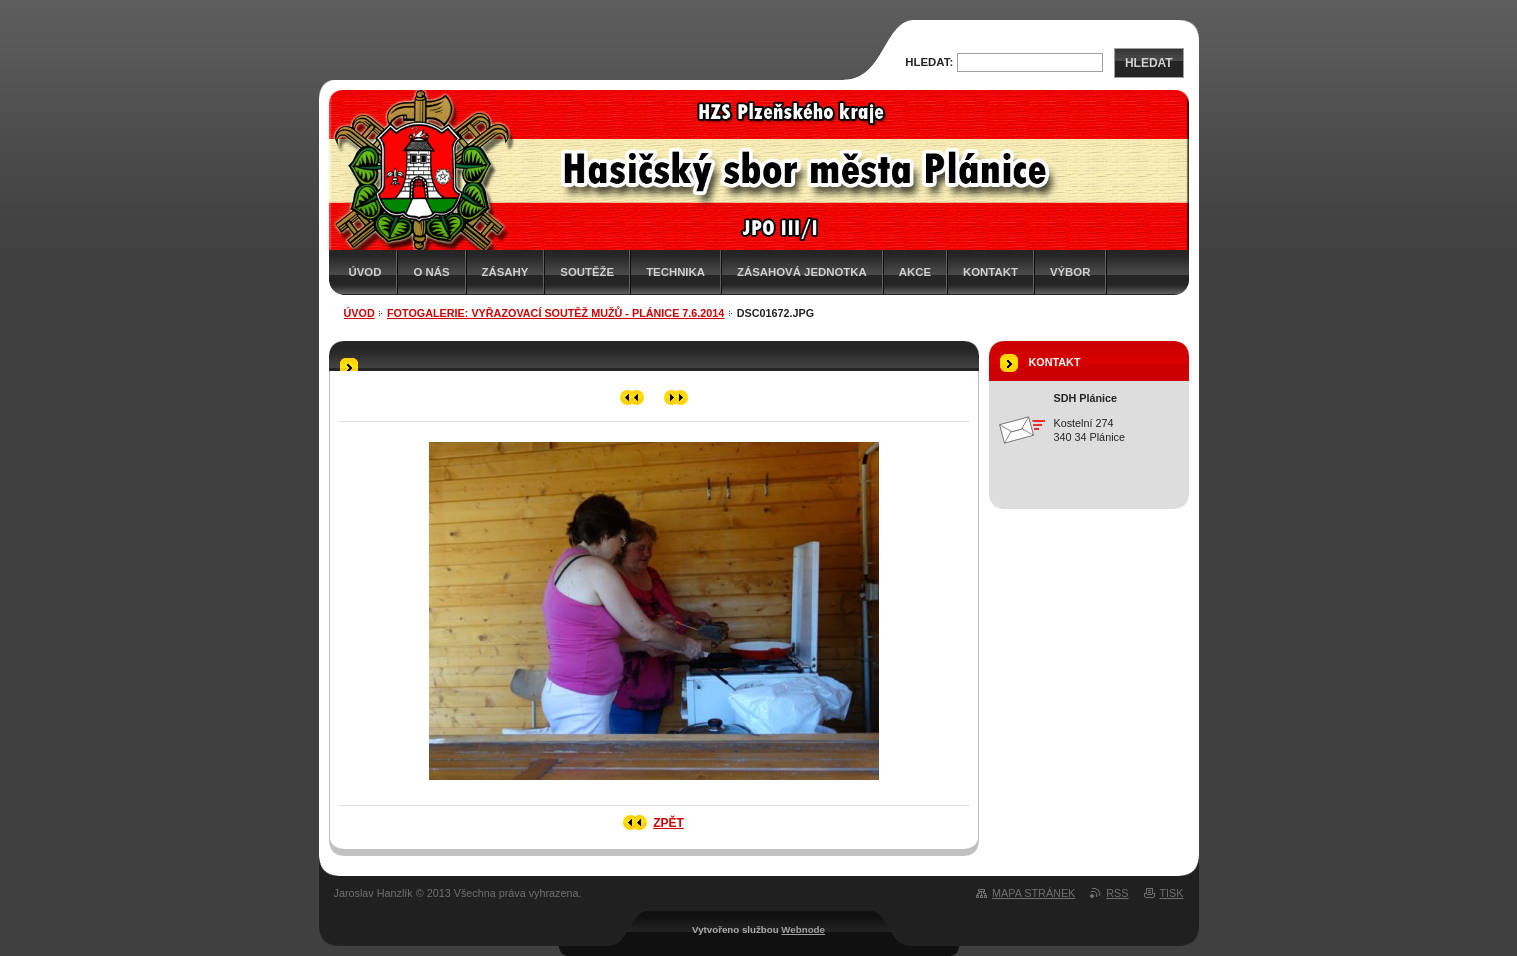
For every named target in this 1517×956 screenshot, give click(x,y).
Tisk (1172, 893)
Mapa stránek (1033, 893)
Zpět (668, 823)
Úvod (365, 272)
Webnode (803, 929)
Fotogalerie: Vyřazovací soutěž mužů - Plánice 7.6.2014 (555, 313)
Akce (915, 272)
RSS (1117, 893)
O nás (431, 272)
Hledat (1149, 63)
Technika (675, 272)
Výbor (1070, 272)
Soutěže (587, 272)
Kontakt (990, 272)
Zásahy (505, 272)
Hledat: (929, 62)
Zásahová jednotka (802, 272)
